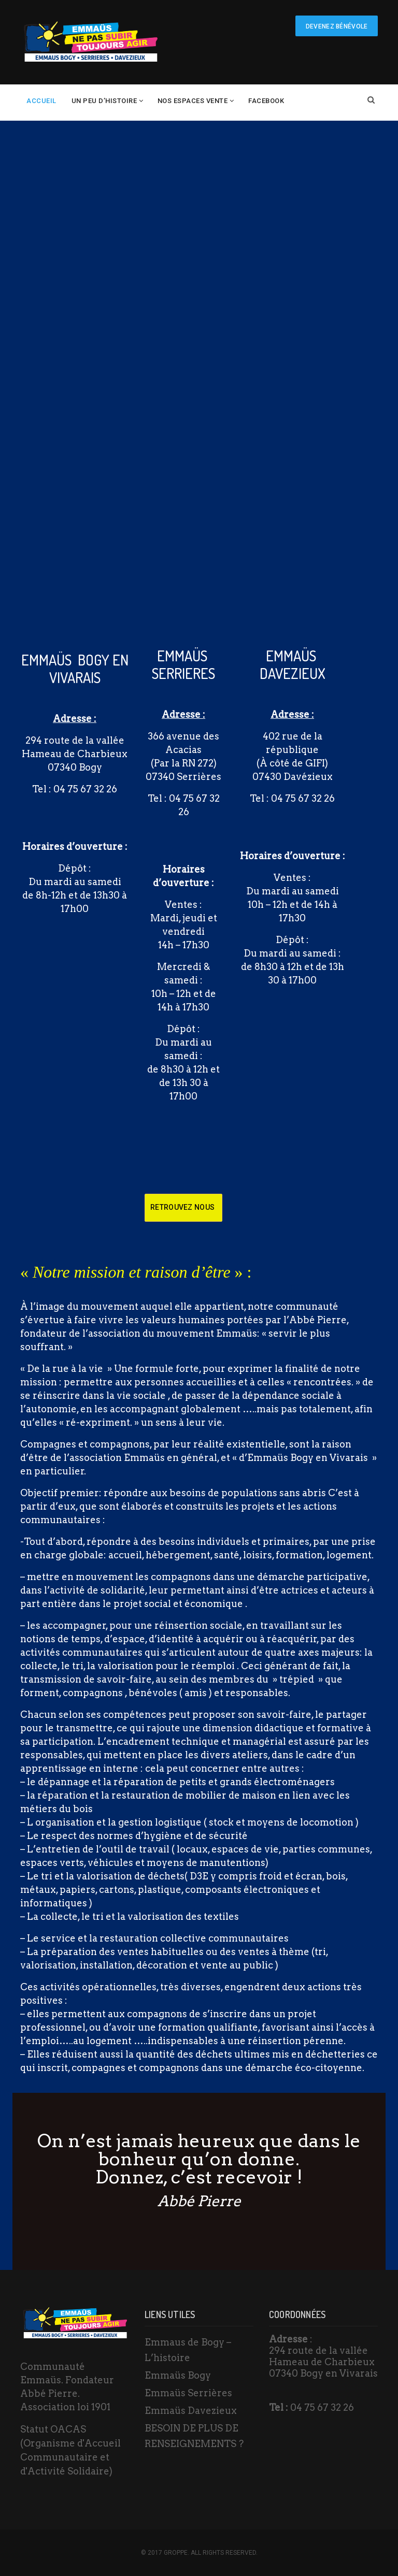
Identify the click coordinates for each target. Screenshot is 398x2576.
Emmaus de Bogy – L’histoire (188, 2350)
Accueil (41, 101)
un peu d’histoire (104, 101)
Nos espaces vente (193, 101)
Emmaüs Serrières (188, 2392)
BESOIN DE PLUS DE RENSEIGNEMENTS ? (194, 2436)
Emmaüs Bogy (178, 2375)
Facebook (266, 101)
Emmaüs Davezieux (191, 2410)
